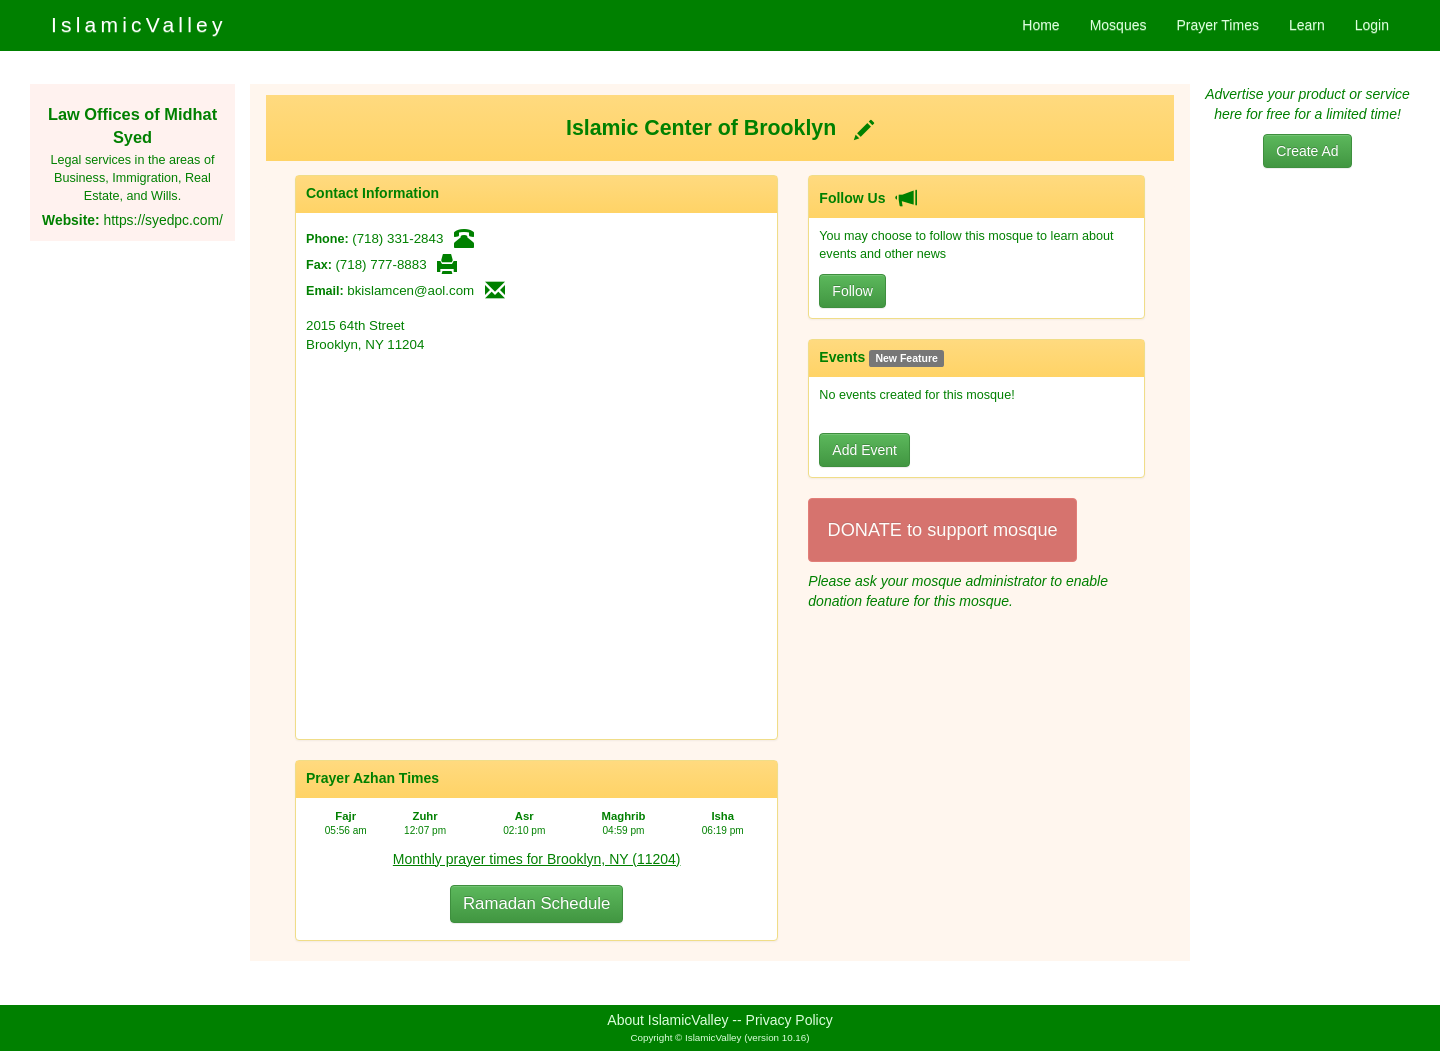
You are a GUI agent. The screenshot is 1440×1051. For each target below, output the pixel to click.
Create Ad (1307, 151)
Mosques (1118, 25)
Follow (852, 291)
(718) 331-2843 (397, 238)
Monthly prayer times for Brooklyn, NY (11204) (537, 859)
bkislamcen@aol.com (410, 290)
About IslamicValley (667, 1020)
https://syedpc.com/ (162, 220)
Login (1372, 25)
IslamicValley (139, 24)
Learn (1307, 25)
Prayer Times (1217, 25)
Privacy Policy (789, 1020)
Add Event (864, 450)
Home (1040, 25)
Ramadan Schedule (536, 903)
